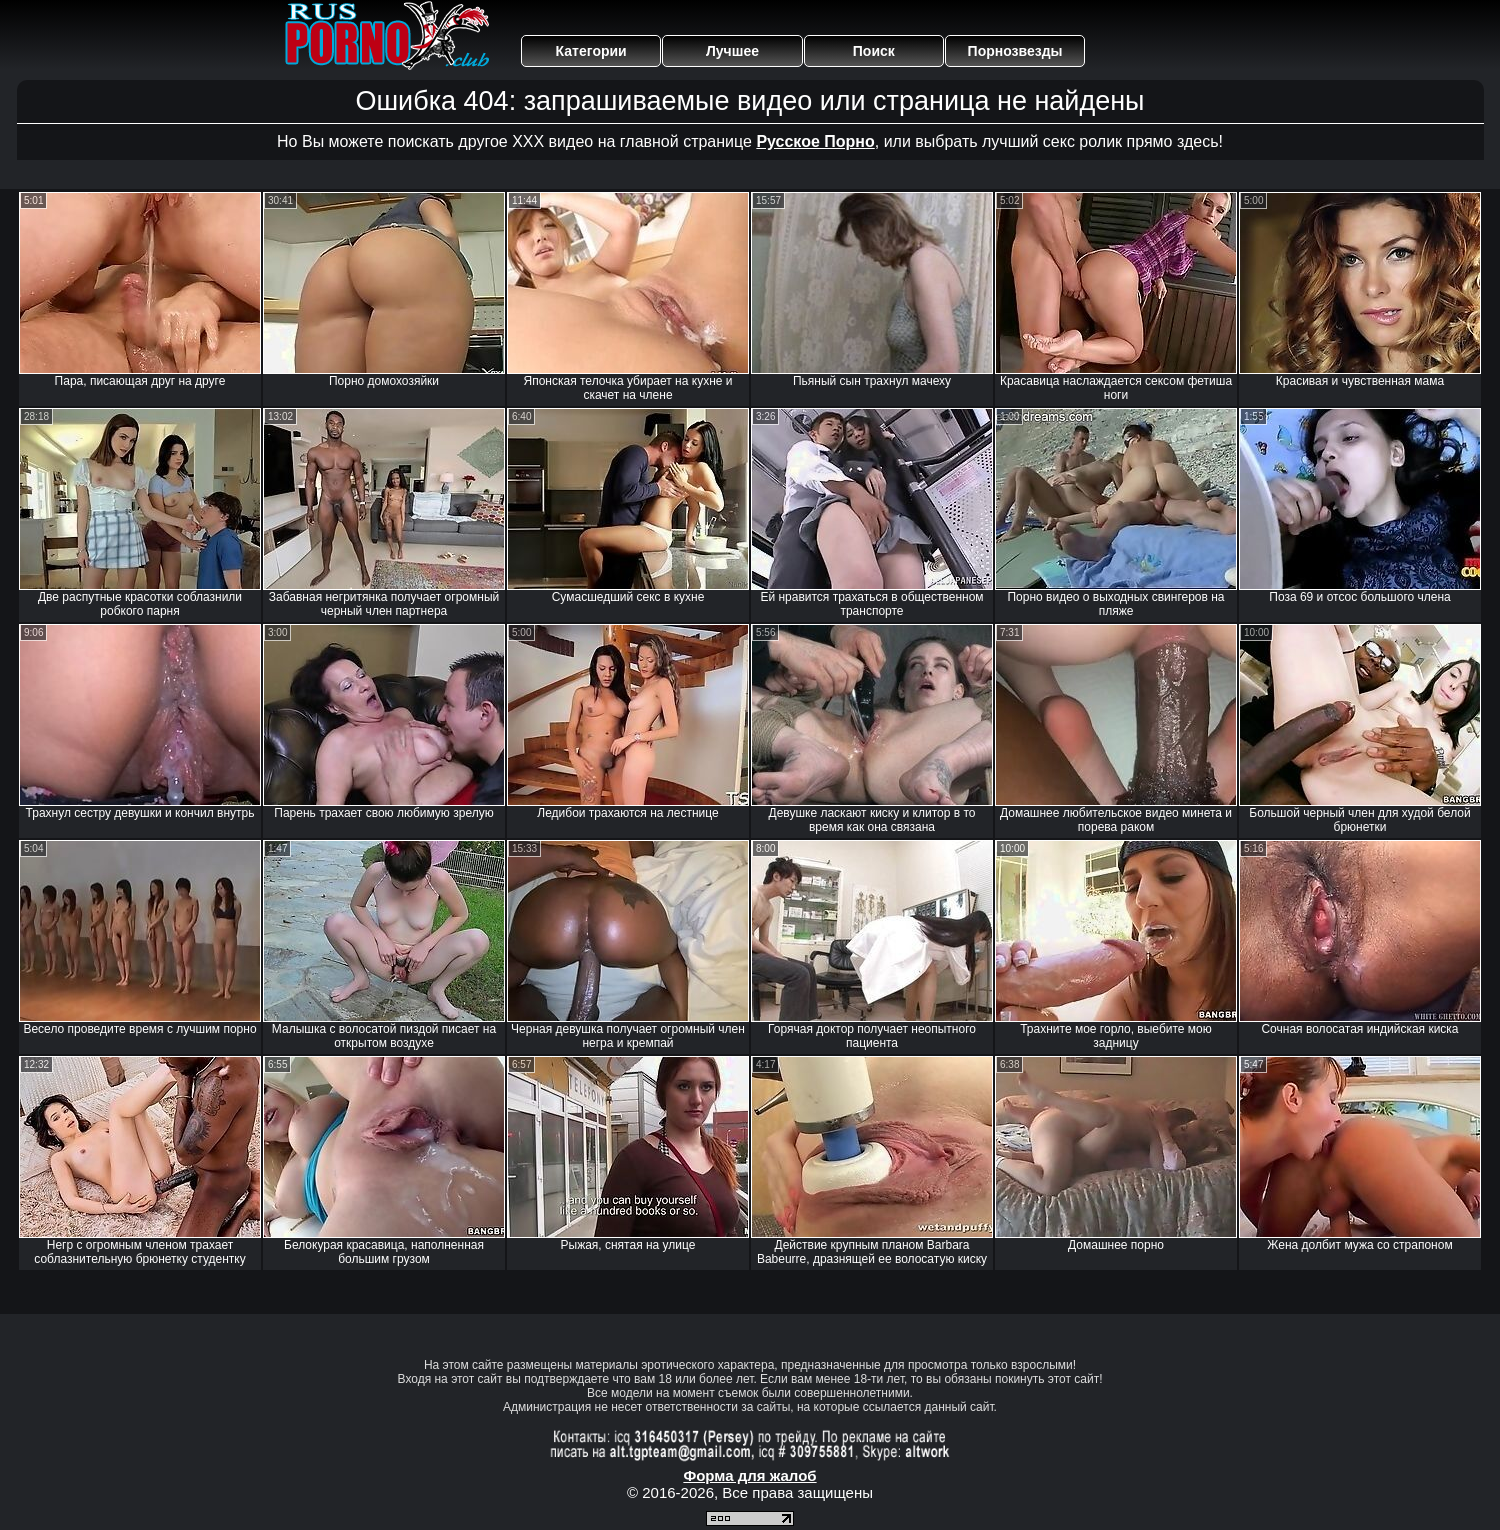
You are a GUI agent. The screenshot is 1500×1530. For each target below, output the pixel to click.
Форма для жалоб (749, 1475)
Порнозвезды (1015, 51)
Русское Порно (815, 141)
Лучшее (732, 51)
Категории (591, 51)
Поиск (874, 51)
